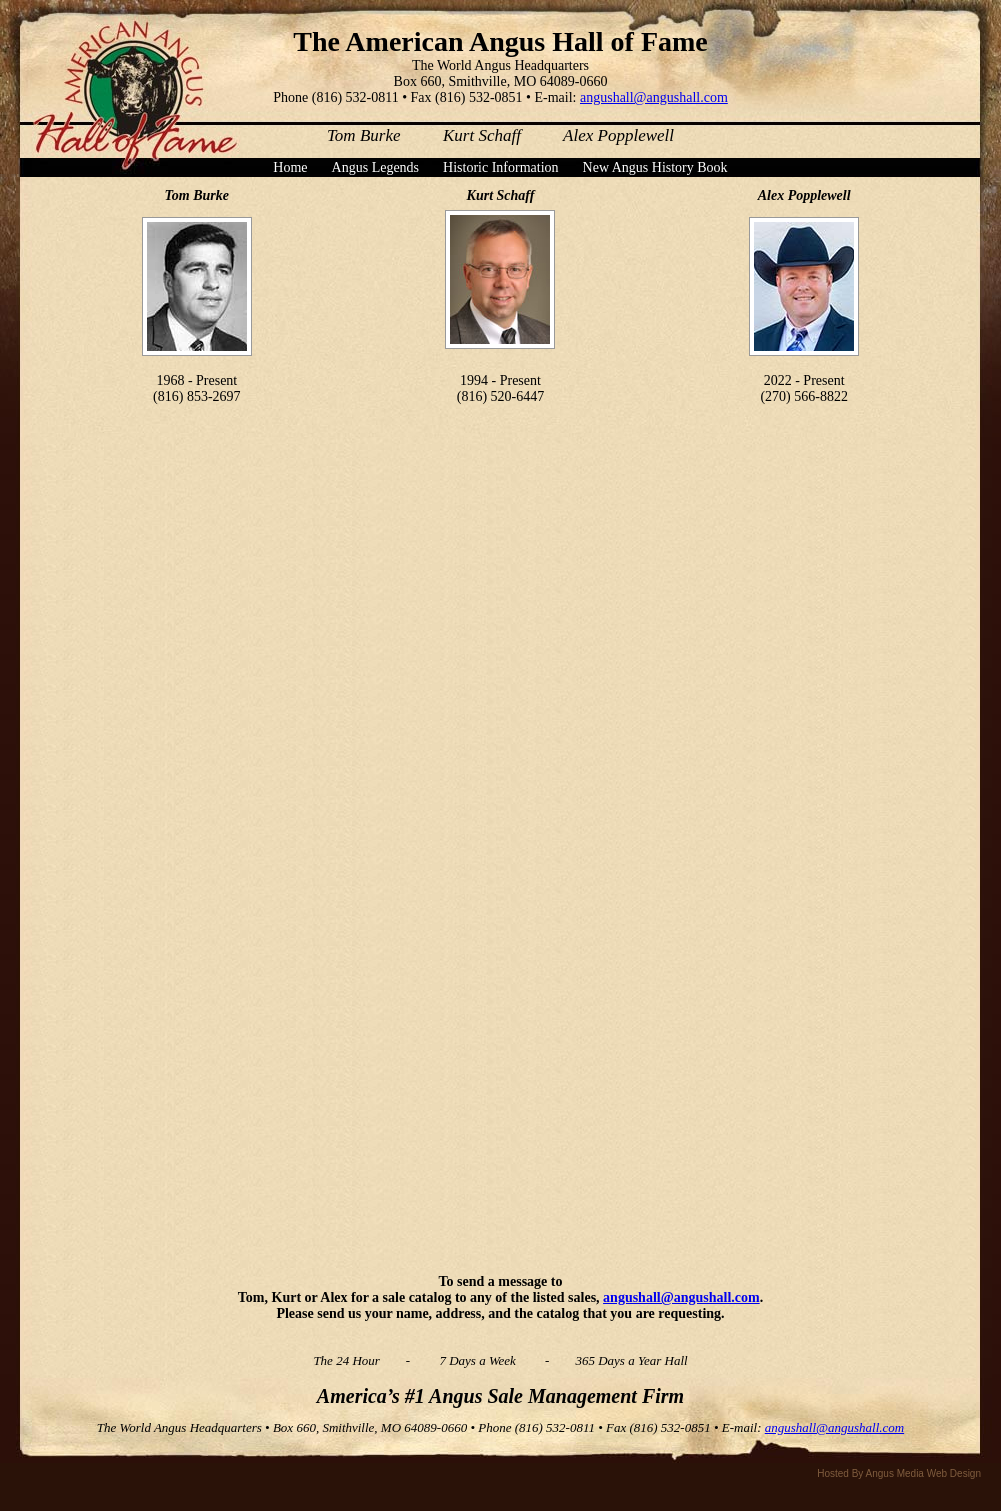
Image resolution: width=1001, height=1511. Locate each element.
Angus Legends (376, 167)
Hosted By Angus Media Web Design (899, 1473)
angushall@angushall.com (654, 97)
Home (290, 167)
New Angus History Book (655, 167)
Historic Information (500, 167)
